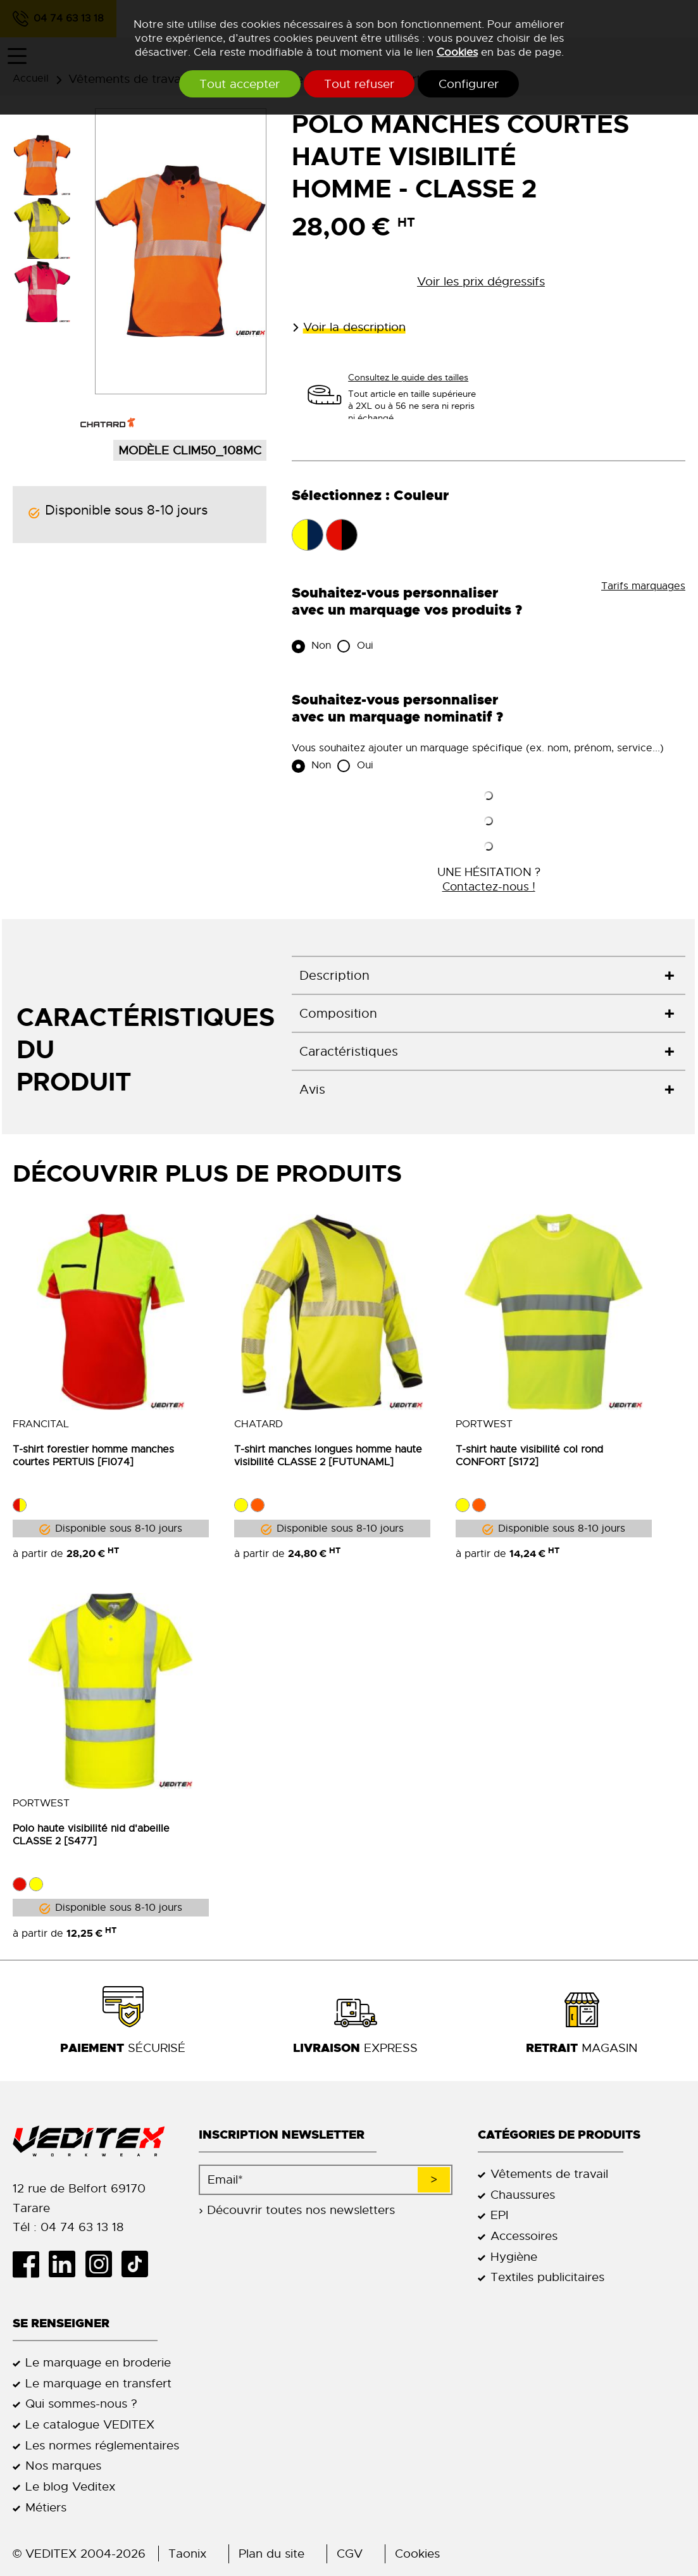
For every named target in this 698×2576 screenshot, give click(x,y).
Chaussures (522, 2195)
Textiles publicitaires (547, 2277)
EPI (499, 2215)
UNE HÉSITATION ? (488, 879)
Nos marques (63, 2466)
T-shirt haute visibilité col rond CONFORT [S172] (529, 1455)
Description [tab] (334, 976)
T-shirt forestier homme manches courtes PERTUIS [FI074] (93, 1455)
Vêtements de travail (549, 2174)
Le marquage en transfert (98, 2383)
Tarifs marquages (643, 586)
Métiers (45, 2507)
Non (319, 645)
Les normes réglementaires (102, 2445)
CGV (350, 2553)
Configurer (481, 84)
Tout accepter (227, 84)
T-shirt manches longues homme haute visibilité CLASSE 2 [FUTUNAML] (328, 1455)
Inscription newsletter (282, 2134)
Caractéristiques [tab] (348, 1052)
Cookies (457, 52)
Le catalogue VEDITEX (89, 2424)
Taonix (187, 2553)
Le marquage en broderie (98, 2362)
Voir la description (354, 327)
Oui (363, 645)
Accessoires (524, 2236)
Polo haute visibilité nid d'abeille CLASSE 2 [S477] (91, 1835)
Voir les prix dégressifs (481, 281)
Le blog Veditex (70, 2486)
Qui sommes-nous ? (81, 2403)
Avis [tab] (312, 1089)
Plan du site (271, 2553)
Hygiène (513, 2257)
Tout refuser (359, 84)
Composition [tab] (338, 1014)
